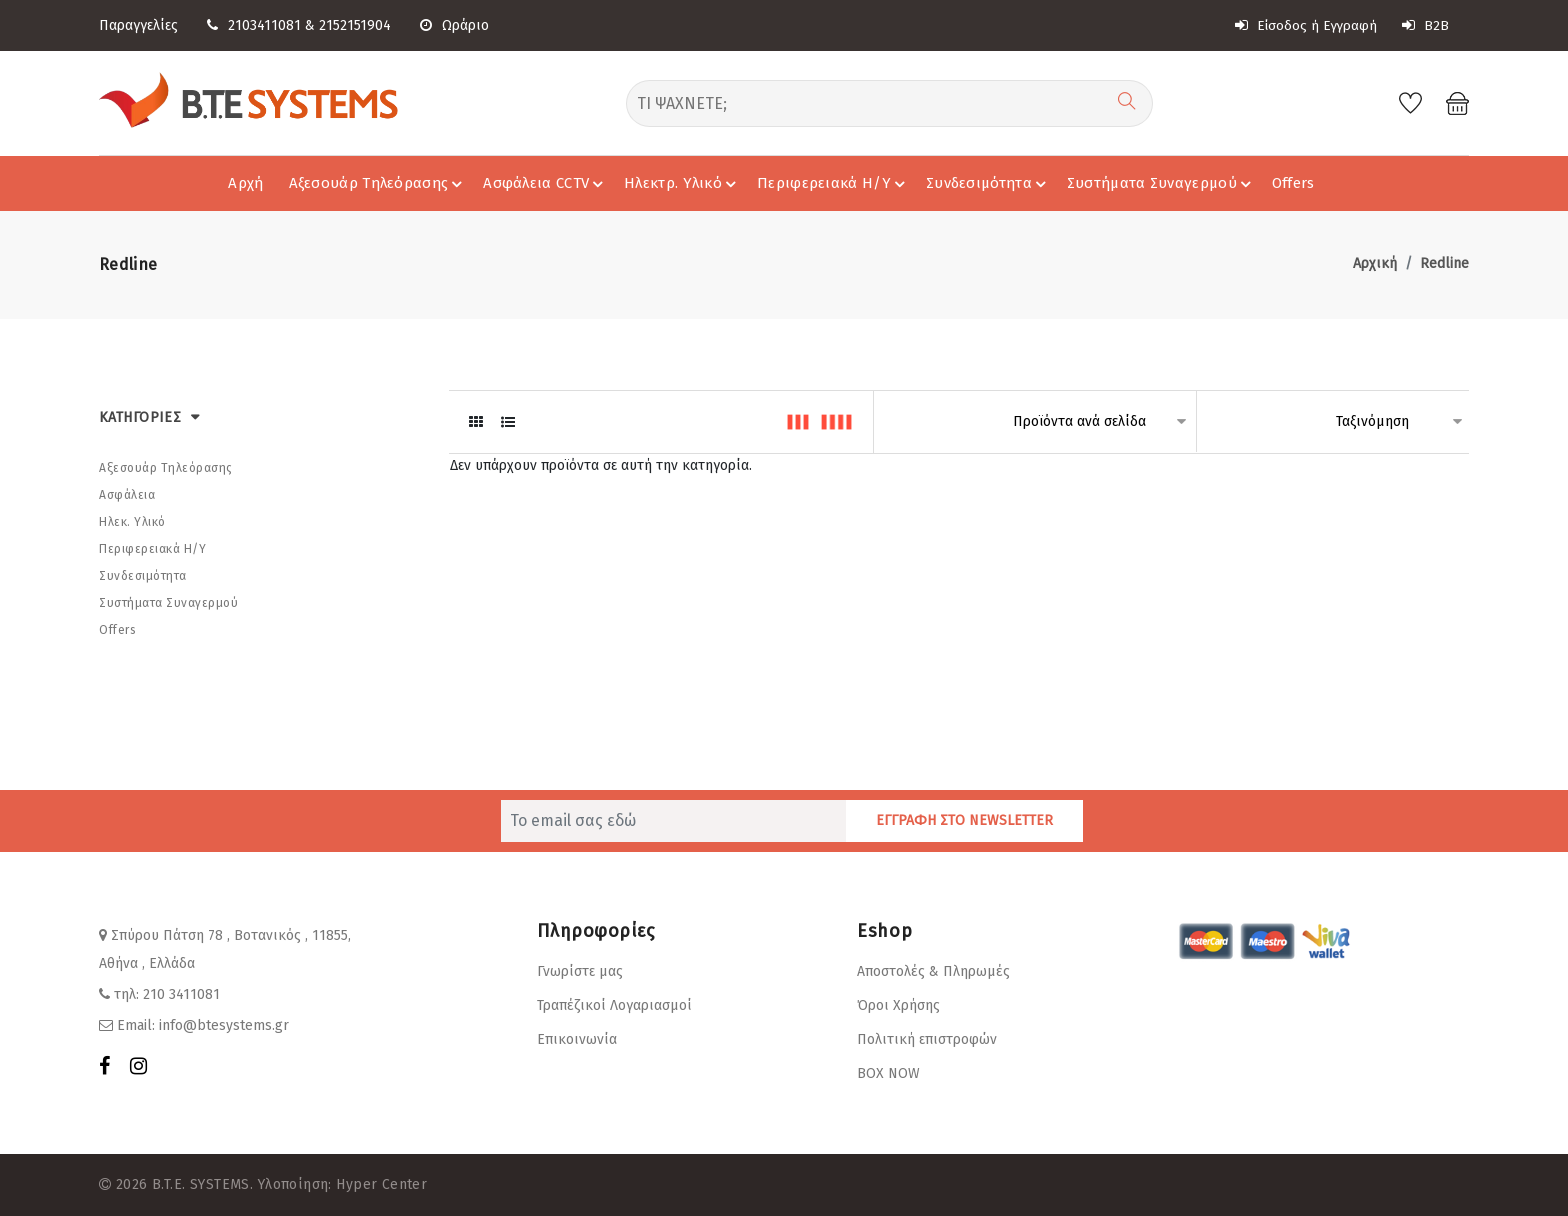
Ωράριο (454, 25)
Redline (1444, 263)
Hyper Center (381, 1184)
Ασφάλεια (127, 495)
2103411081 (264, 25)
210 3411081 (181, 994)
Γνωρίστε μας (580, 971)
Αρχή (245, 183)
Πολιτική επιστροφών (927, 1039)
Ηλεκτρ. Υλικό (683, 183)
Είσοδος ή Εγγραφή (1305, 25)
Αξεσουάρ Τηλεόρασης (379, 183)
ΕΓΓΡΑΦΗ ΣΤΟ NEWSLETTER (964, 820)
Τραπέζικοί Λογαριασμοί (614, 1005)
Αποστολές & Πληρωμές (933, 971)
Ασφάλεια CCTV (546, 183)
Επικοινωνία (577, 1039)
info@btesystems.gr (224, 1025)
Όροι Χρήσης (898, 1005)
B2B (1426, 25)
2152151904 (355, 25)
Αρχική (1375, 263)
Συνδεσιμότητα (989, 183)
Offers (1293, 183)
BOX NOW (888, 1073)
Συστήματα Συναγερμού (1162, 183)
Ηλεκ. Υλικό (132, 522)
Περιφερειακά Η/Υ (834, 183)
